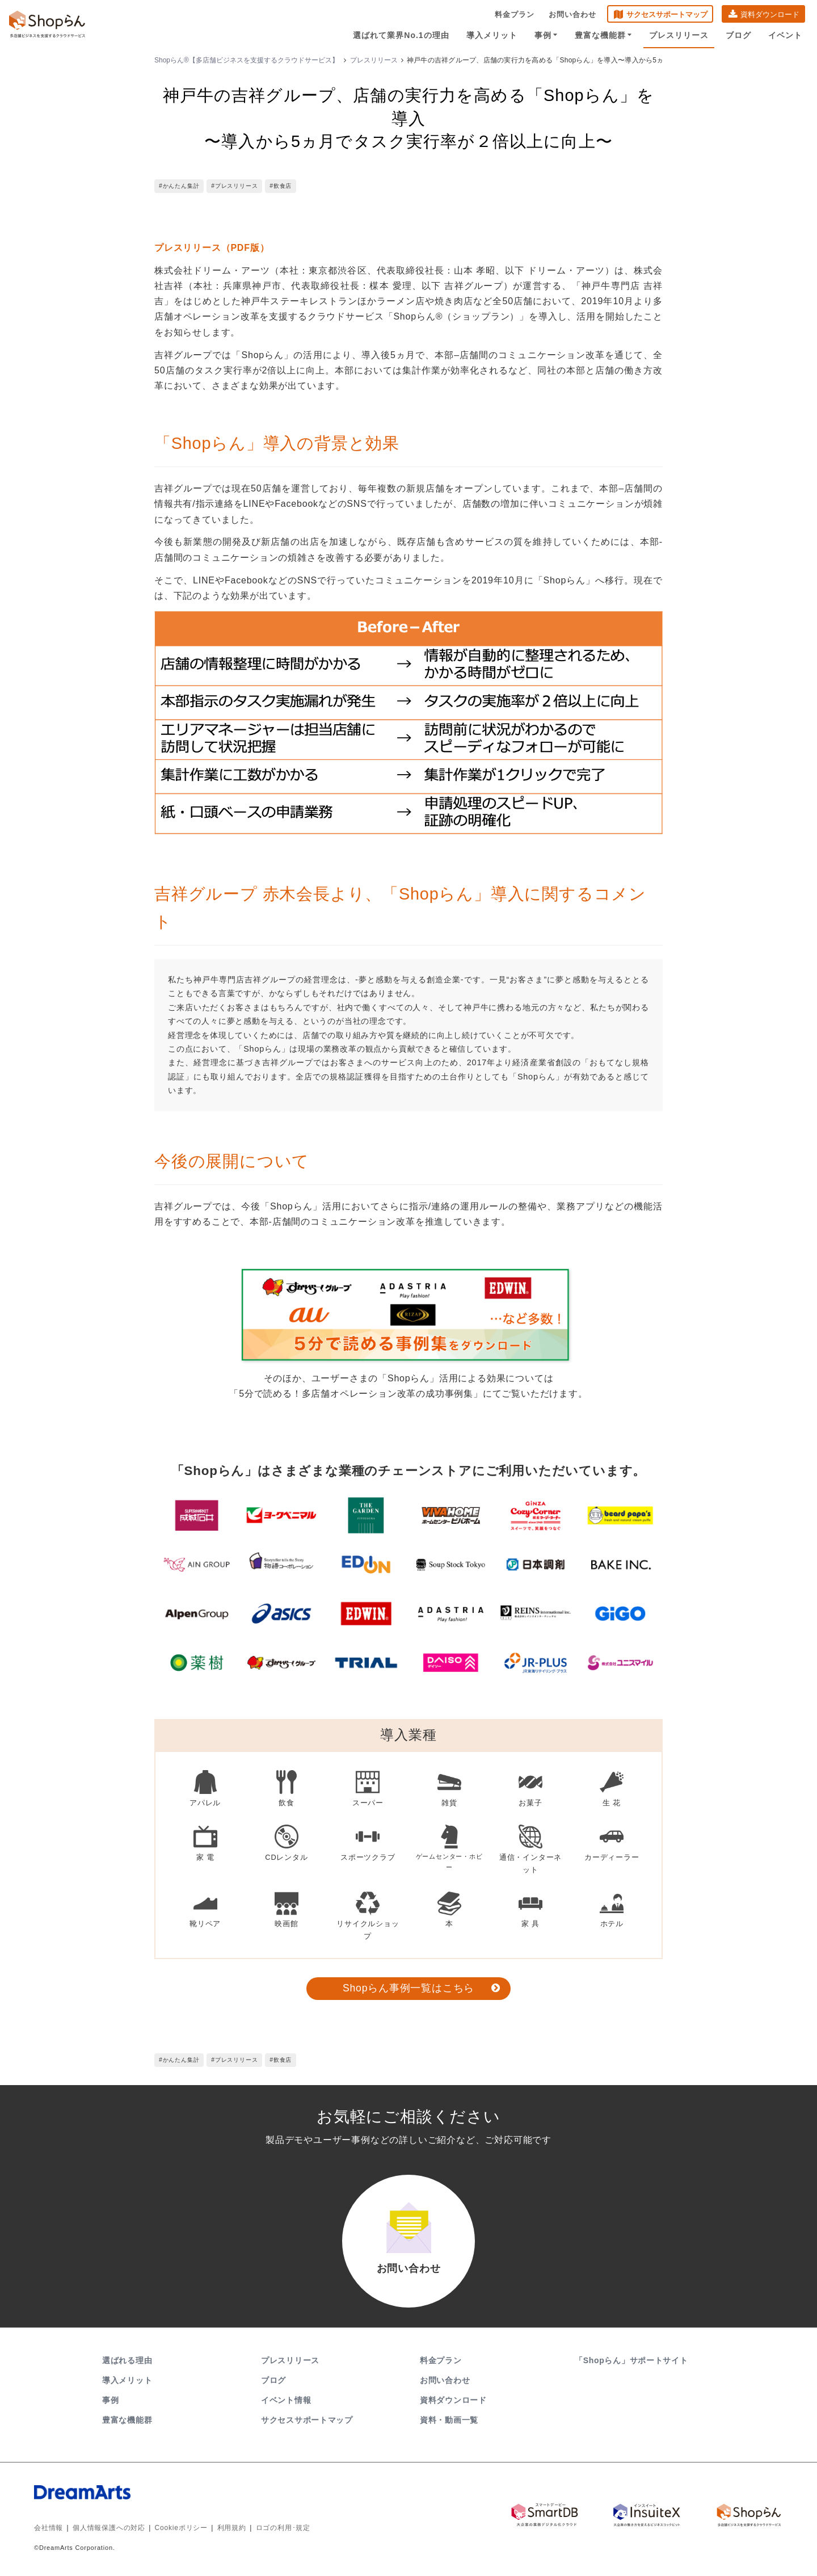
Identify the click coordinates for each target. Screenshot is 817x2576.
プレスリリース (679, 35)
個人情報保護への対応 (109, 2528)
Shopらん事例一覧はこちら (408, 1988)
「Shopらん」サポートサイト (632, 2360)
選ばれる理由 (127, 2360)
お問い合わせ (572, 14)
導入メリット (491, 35)
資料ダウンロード (769, 14)
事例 (546, 35)
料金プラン (514, 14)
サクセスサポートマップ (666, 14)
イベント (785, 35)
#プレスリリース (234, 186)
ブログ (738, 35)
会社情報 (48, 2528)
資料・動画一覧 (449, 2419)
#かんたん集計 (179, 186)
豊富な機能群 (603, 35)
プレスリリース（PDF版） (211, 248)
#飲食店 (280, 186)
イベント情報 (286, 2400)
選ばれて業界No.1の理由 (401, 35)
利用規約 (231, 2528)
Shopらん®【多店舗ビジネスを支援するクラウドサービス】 (246, 60)
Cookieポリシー (181, 2528)
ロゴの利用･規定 (283, 2528)
